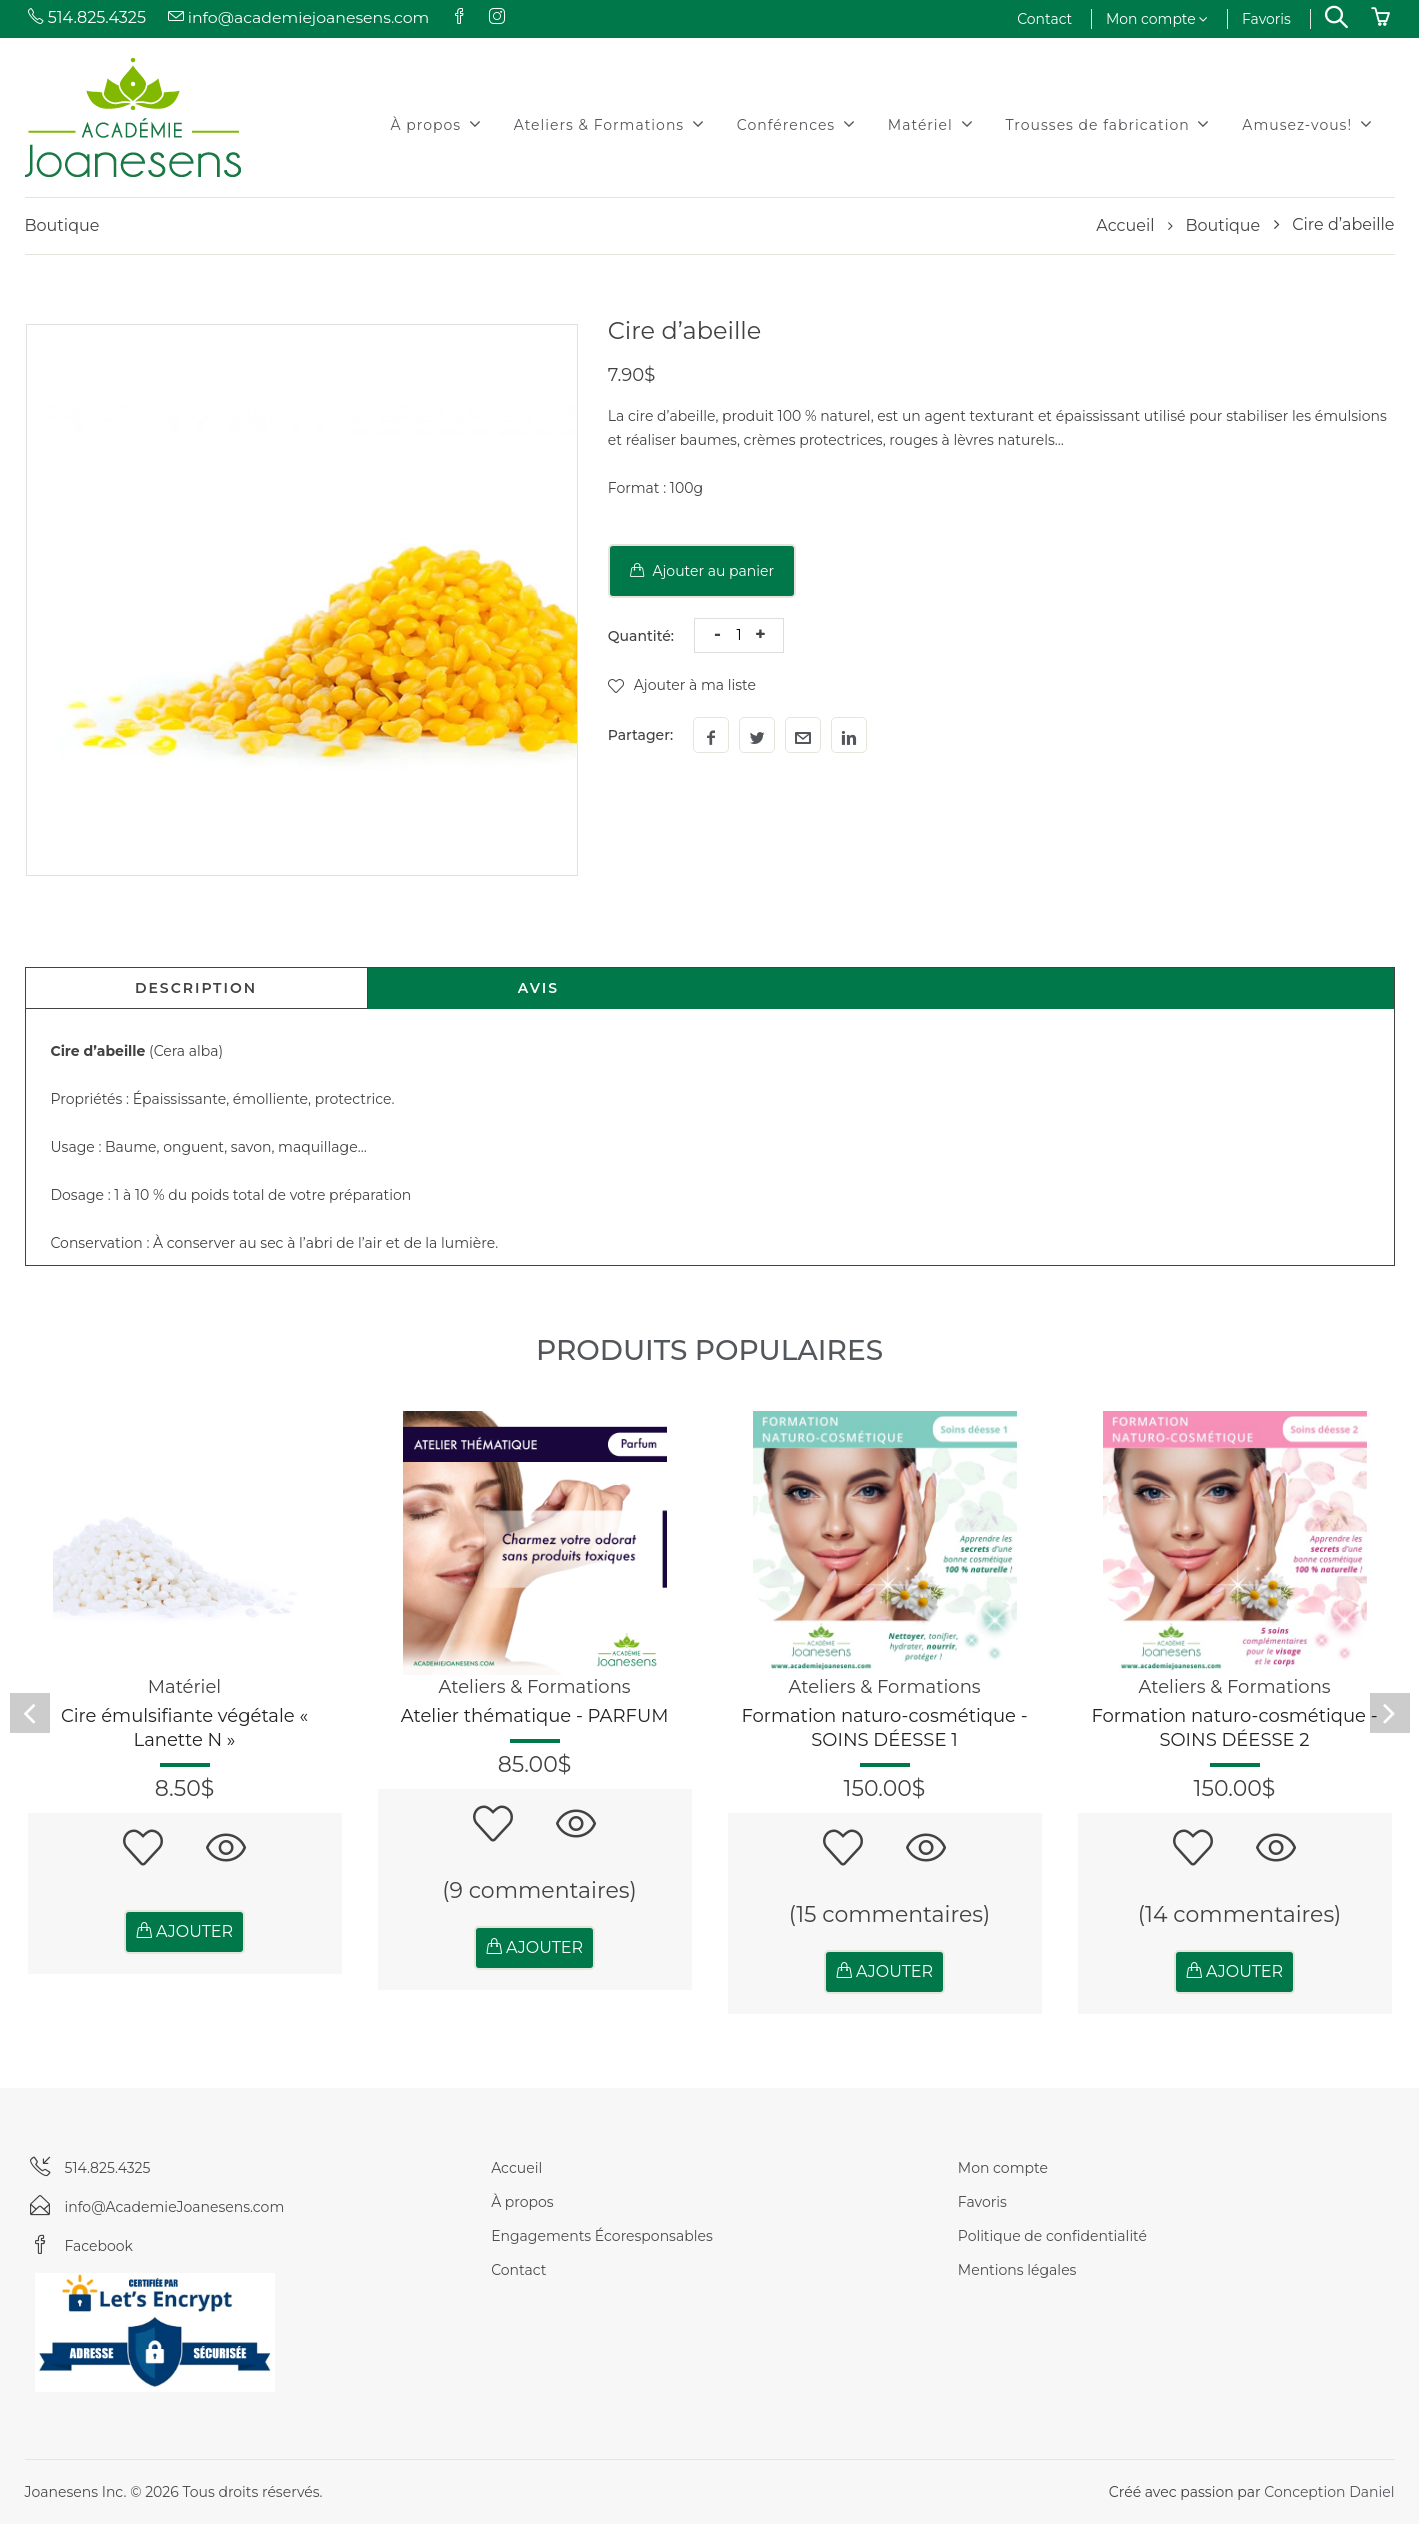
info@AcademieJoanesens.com (175, 2207)
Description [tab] (196, 988)
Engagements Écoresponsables (602, 2236)
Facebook (99, 2246)
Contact (1044, 19)
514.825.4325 (85, 17)
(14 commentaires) (1240, 1914)
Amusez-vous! (1307, 124)
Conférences (796, 124)
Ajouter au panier (702, 571)
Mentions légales (1017, 2270)
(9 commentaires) (539, 1890)
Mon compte (1156, 19)
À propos (436, 124)
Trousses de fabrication (1108, 124)
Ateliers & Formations (609, 124)
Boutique (1222, 225)
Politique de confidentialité (1052, 2236)
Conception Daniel (1329, 2492)
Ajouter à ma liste (682, 685)
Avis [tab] (538, 988)
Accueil (1125, 225)
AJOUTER (184, 1931)
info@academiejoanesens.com (299, 17)
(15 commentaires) (890, 1914)
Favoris (1266, 19)
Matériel (931, 124)
